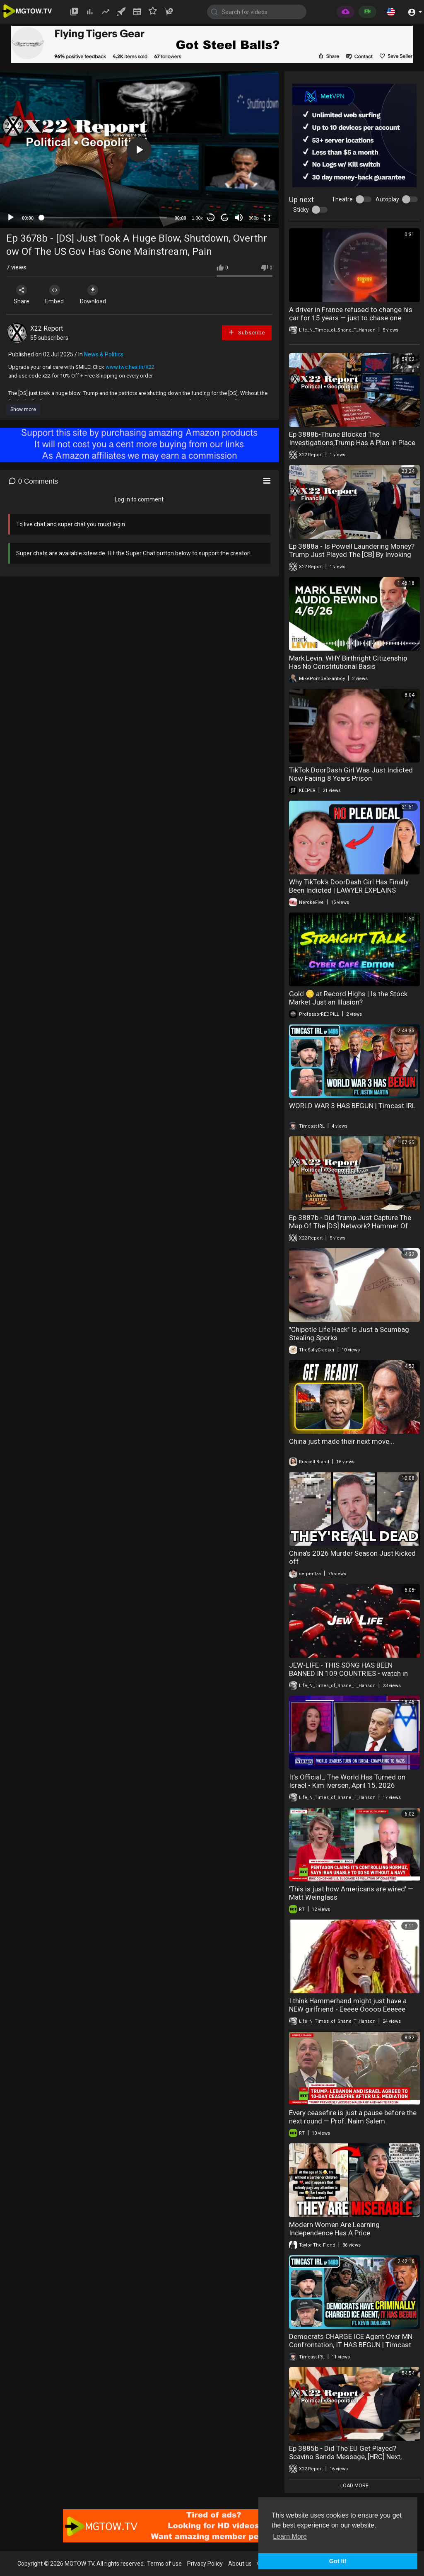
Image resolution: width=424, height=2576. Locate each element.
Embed (55, 295)
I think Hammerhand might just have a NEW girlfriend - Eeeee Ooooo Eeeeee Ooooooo (348, 2009)
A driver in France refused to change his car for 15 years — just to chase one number (350, 317)
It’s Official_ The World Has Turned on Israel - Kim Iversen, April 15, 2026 (347, 1781)
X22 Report (46, 328)
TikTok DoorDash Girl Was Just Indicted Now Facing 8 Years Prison (351, 774)
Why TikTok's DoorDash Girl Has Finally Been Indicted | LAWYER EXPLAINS (349, 886)
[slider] (104, 217)
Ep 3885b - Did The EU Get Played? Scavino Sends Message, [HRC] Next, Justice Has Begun (345, 2456)
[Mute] (239, 217)
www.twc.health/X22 (130, 367)
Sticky (301, 209)
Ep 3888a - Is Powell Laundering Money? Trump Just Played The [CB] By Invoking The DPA (351, 554)
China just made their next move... (341, 1441)
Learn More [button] (290, 2536)
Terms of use (164, 2563)
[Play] (11, 217)
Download (93, 295)
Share (21, 295)
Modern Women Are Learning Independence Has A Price (334, 2228)
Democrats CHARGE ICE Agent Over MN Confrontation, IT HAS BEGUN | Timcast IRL (350, 2344)
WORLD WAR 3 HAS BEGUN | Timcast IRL (352, 1106)
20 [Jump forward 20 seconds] (224, 218)
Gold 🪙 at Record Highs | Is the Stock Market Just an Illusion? (348, 998)
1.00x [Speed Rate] (197, 217)
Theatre (342, 199)
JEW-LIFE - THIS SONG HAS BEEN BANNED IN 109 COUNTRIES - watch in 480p (348, 1673)
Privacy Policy (205, 2563)
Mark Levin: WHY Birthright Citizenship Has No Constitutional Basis (348, 662)
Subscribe (246, 332)
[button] (391, 11)
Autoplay (387, 199)
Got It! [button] (338, 2561)
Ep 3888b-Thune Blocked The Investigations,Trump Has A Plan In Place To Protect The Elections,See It (352, 442)
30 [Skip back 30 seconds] (210, 218)
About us (240, 2563)
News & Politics (103, 354)
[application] (139, 149)
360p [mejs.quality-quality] (253, 217)
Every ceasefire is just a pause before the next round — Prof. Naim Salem (353, 2117)
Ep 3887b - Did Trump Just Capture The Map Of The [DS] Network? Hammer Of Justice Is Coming (350, 1225)
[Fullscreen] (267, 217)
